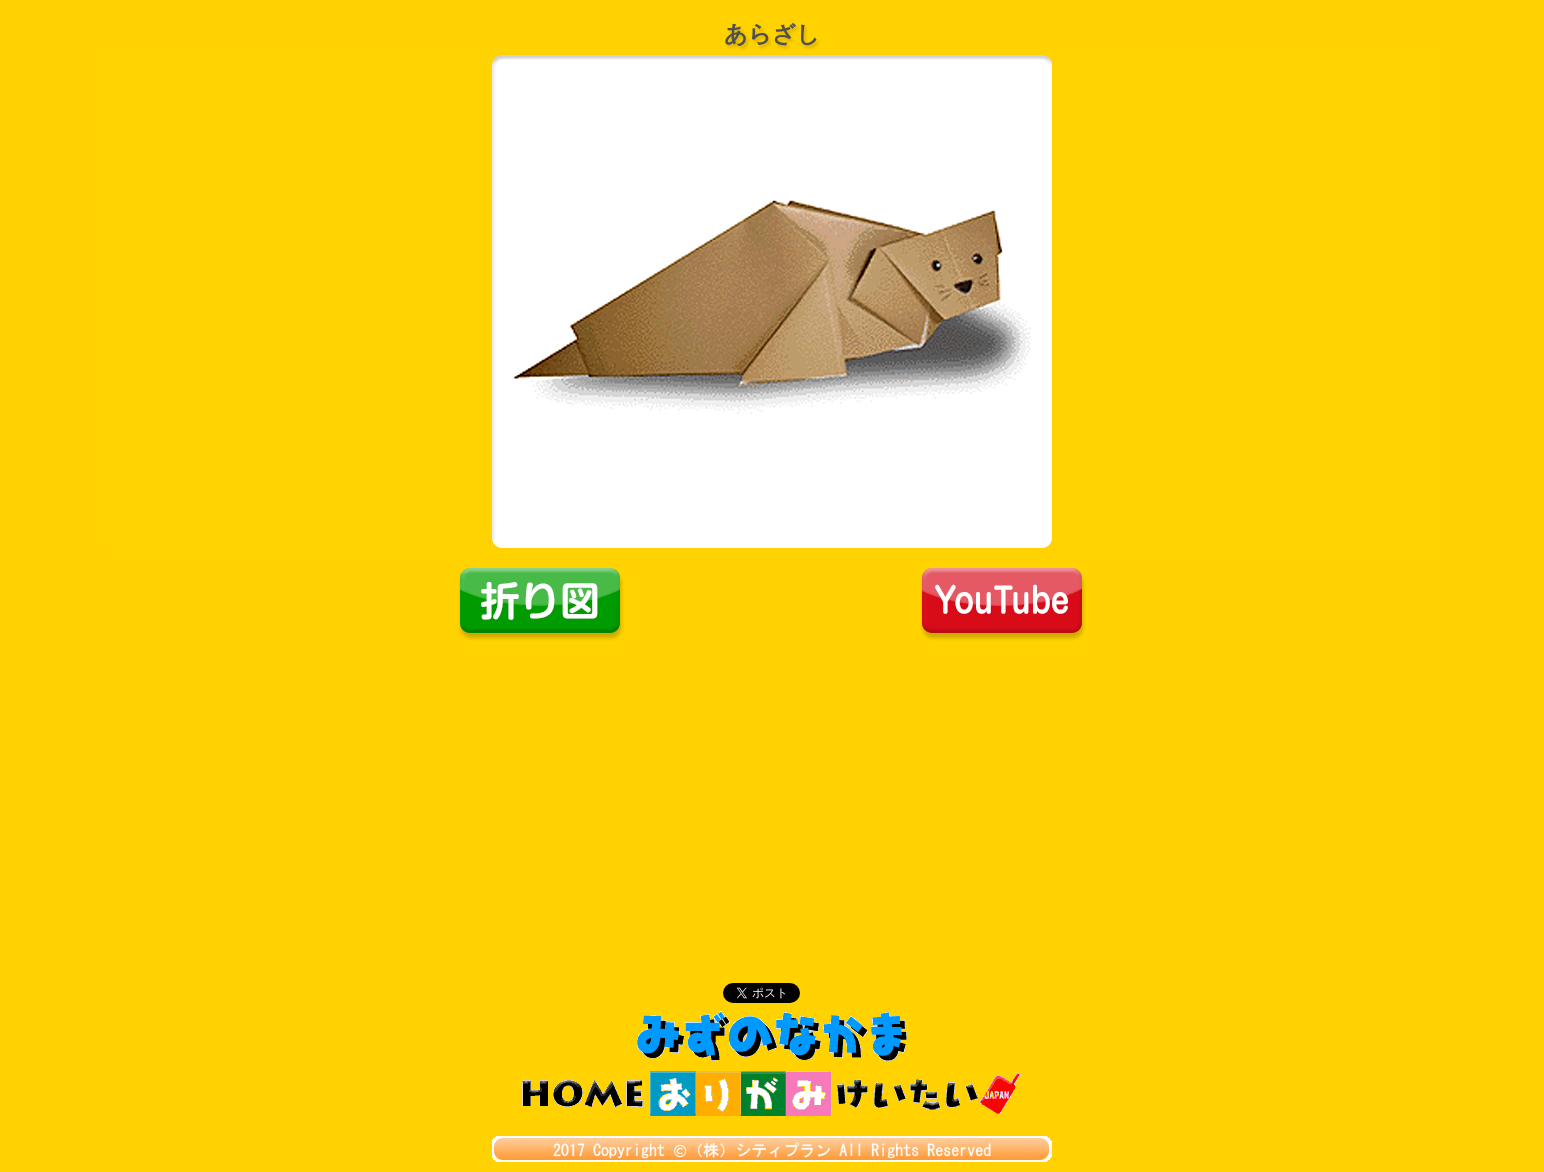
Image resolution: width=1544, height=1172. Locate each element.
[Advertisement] (772, 792)
